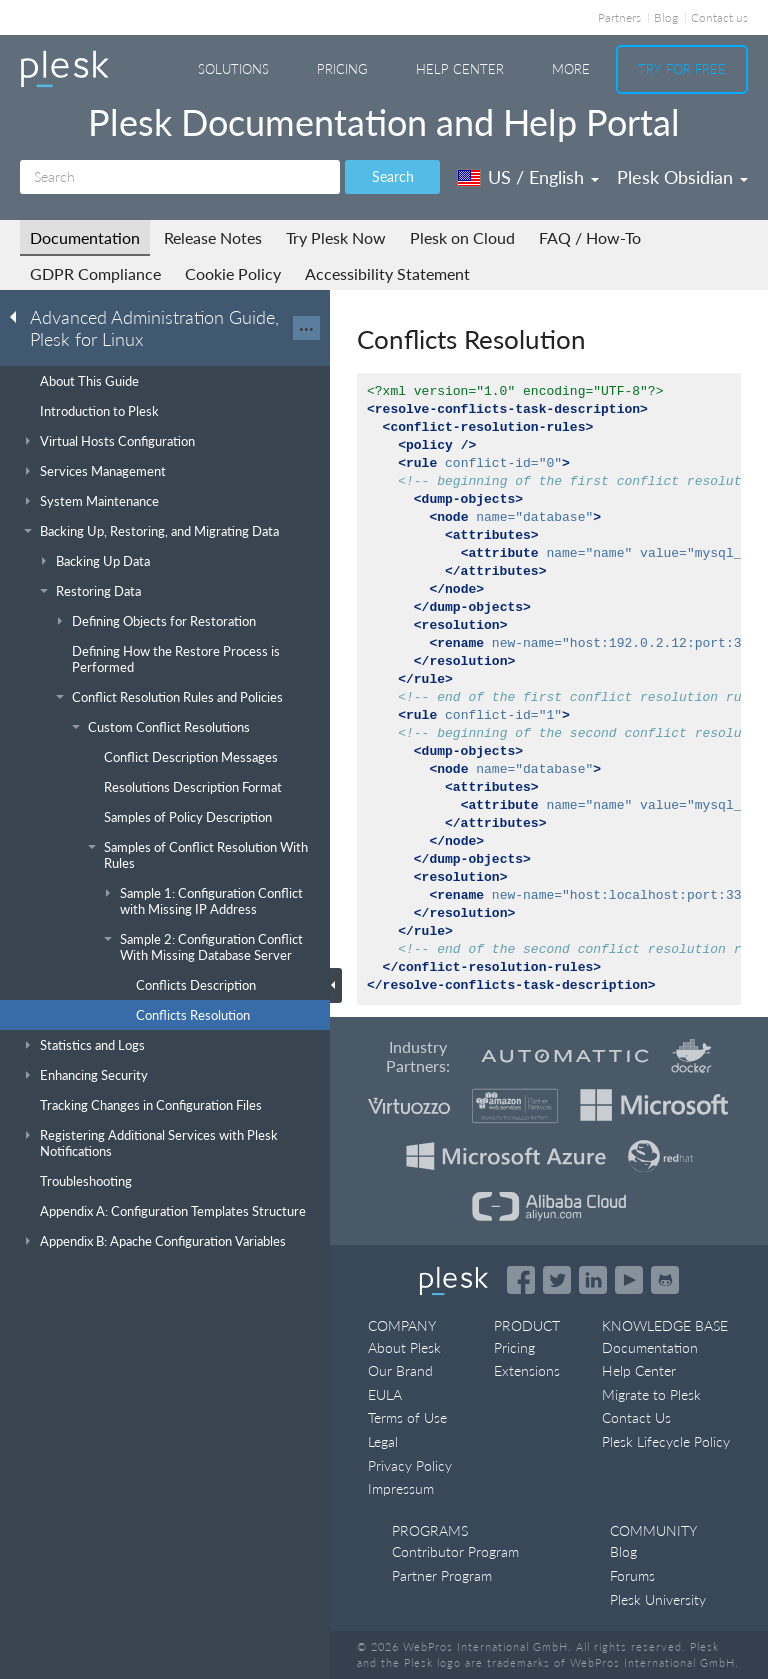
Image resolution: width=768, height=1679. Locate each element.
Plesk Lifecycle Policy (666, 1441)
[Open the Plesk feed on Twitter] (557, 1280)
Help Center (460, 69)
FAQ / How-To (590, 237)
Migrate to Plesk (651, 1394)
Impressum (401, 1488)
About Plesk (404, 1347)
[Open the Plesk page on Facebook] (521, 1280)
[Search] (180, 177)
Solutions (233, 69)
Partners (619, 17)
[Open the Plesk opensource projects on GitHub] (665, 1280)
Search (393, 176)
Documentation (85, 237)
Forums (632, 1575)
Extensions (527, 1370)
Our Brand (400, 1370)
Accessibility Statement (387, 273)
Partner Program (442, 1575)
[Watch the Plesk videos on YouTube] (629, 1280)
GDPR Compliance (95, 273)
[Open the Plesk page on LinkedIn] (593, 1280)
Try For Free (682, 69)
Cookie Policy (233, 273)
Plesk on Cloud (462, 237)
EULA (385, 1394)
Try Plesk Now (336, 237)
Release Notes (213, 237)
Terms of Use (407, 1417)
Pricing (342, 69)
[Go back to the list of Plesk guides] (19, 316)
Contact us (719, 17)
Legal (383, 1441)
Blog (666, 17)
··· (306, 328)
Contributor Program (455, 1551)
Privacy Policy (410, 1465)
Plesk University (658, 1599)
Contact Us (636, 1417)
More (571, 69)
